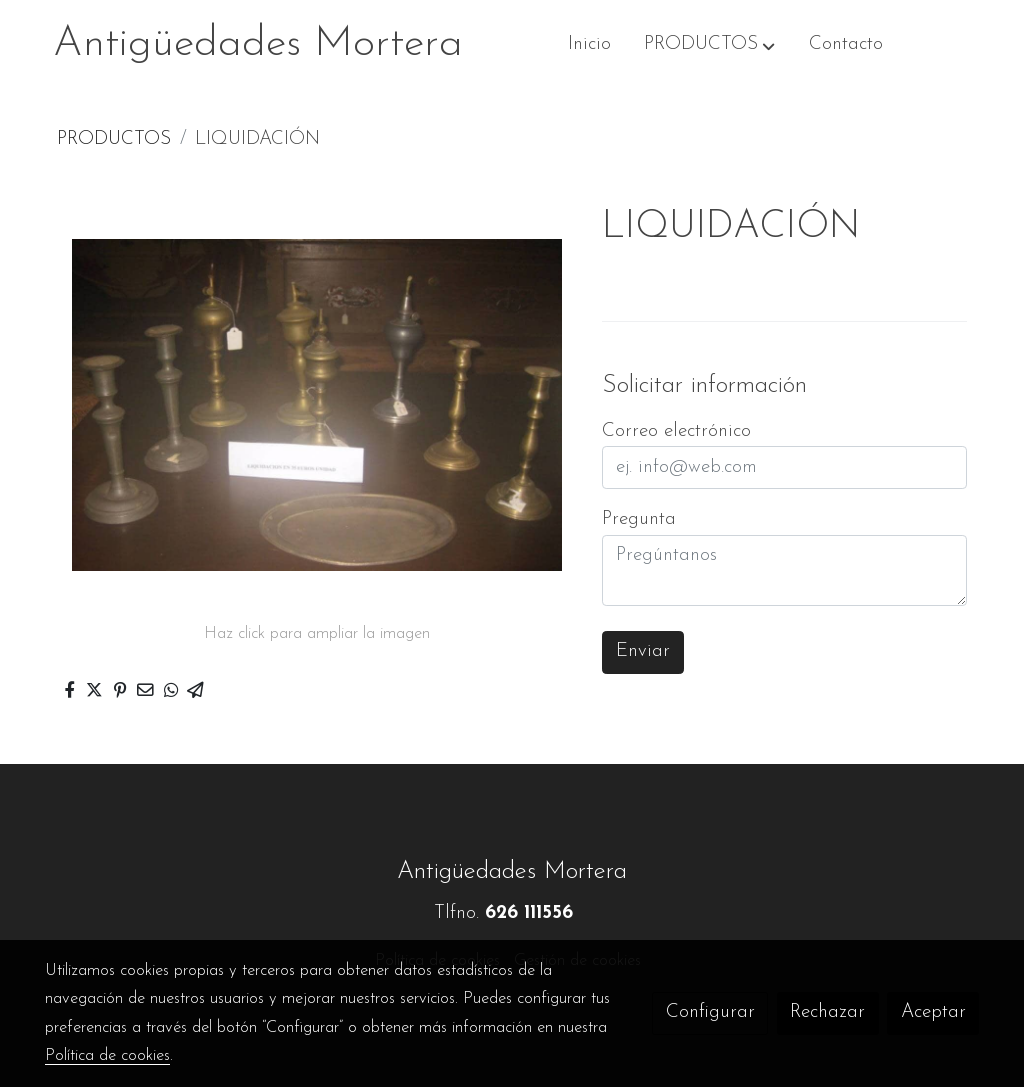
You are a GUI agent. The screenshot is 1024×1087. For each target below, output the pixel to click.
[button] (710, 45)
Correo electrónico (676, 431)
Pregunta (639, 519)
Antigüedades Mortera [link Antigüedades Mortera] (258, 44)
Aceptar (933, 1012)
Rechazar (827, 1012)
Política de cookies (107, 1056)
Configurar (710, 1012)
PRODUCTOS (114, 139)
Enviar (643, 651)
